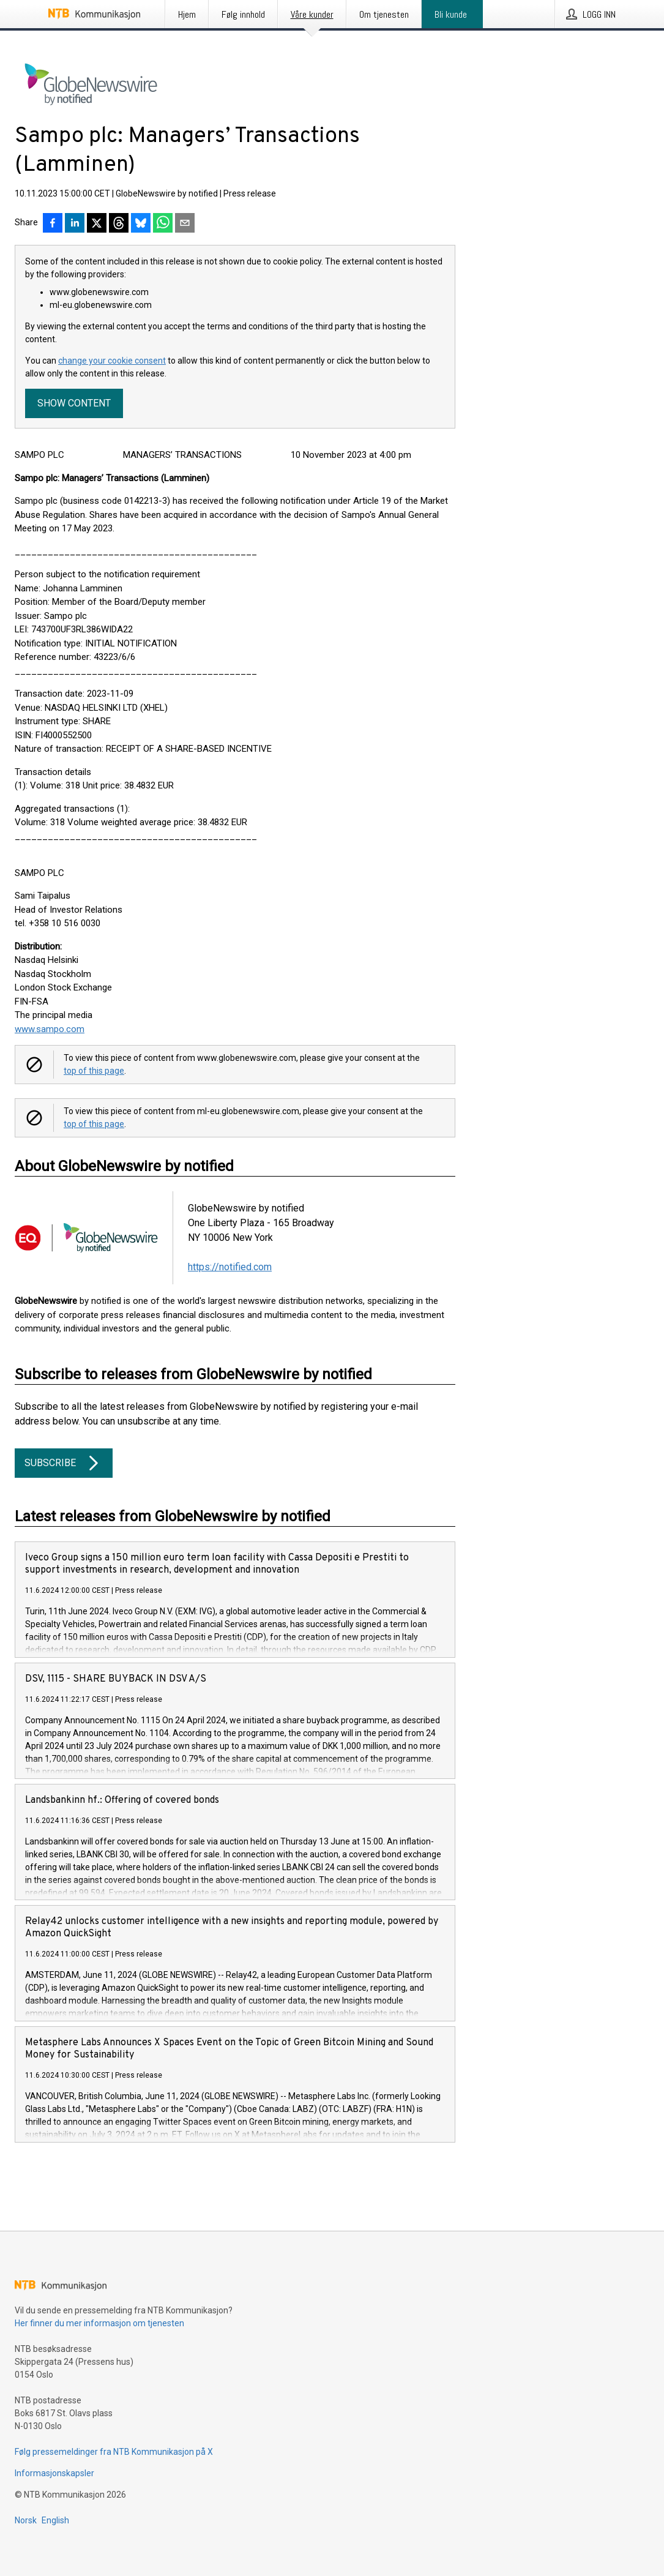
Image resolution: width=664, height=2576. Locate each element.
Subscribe (63, 1463)
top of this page (94, 1071)
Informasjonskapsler (54, 2473)
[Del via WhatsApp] (163, 224)
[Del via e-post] (185, 224)
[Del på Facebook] (52, 224)
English (55, 2520)
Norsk (26, 2520)
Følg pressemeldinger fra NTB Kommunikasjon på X (114, 2452)
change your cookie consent (112, 360)
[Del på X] (96, 224)
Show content (74, 403)
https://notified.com (230, 1267)
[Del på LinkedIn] (74, 224)
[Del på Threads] (119, 224)
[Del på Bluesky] (141, 224)
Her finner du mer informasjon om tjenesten (99, 2323)
